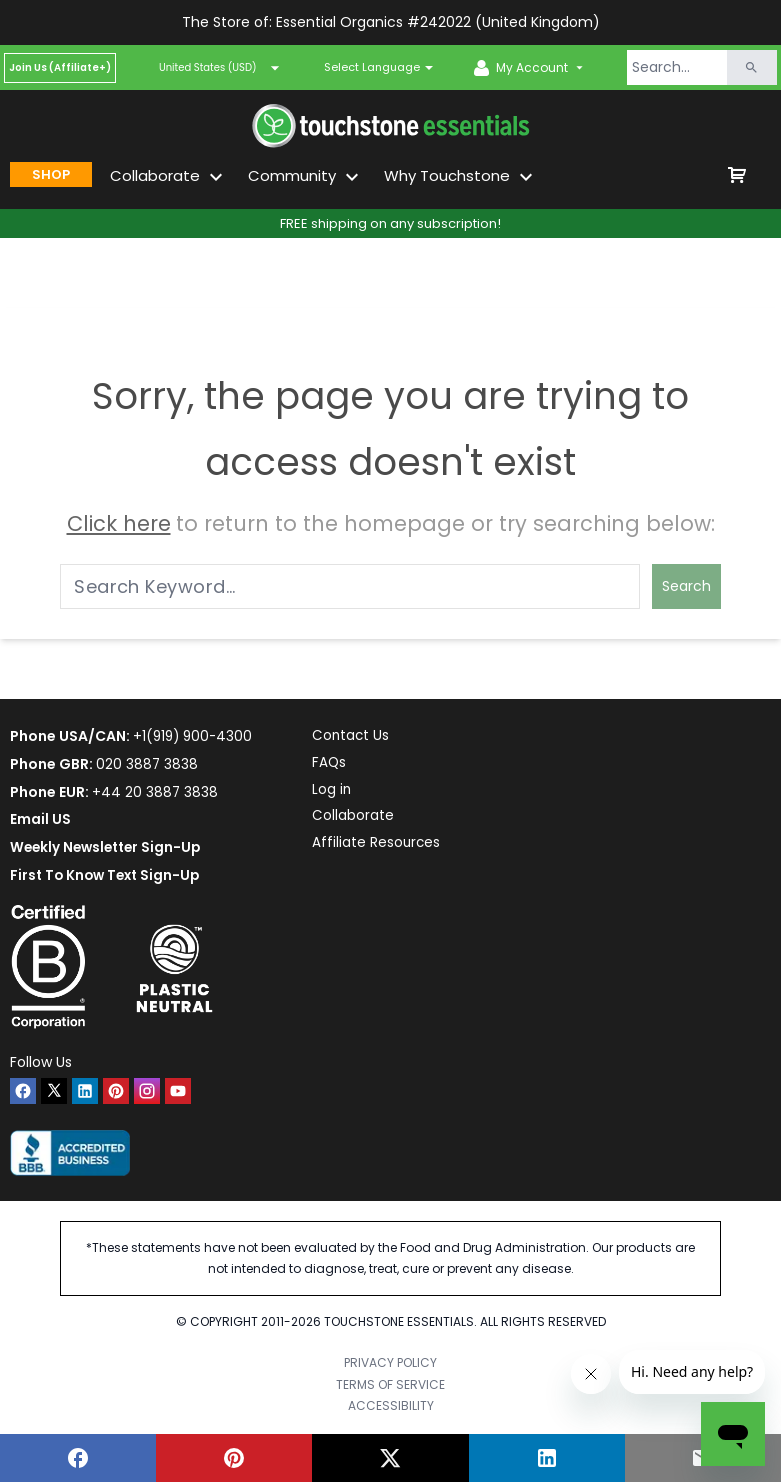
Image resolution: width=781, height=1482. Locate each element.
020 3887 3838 (147, 764)
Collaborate (358, 819)
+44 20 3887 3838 (155, 792)
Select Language (372, 67)
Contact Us (356, 736)
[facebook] (23, 1091)
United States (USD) (220, 68)
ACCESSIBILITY (391, 1405)
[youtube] (178, 1091)
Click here (119, 523)
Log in (337, 792)
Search (686, 586)
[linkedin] (85, 1091)
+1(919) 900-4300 (195, 736)
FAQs (334, 764)
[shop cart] (737, 175)
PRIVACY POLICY (390, 1362)
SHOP (51, 174)
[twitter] (54, 1091)
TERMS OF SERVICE (390, 1384)
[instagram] (147, 1091)
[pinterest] (116, 1091)
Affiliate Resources (382, 847)
